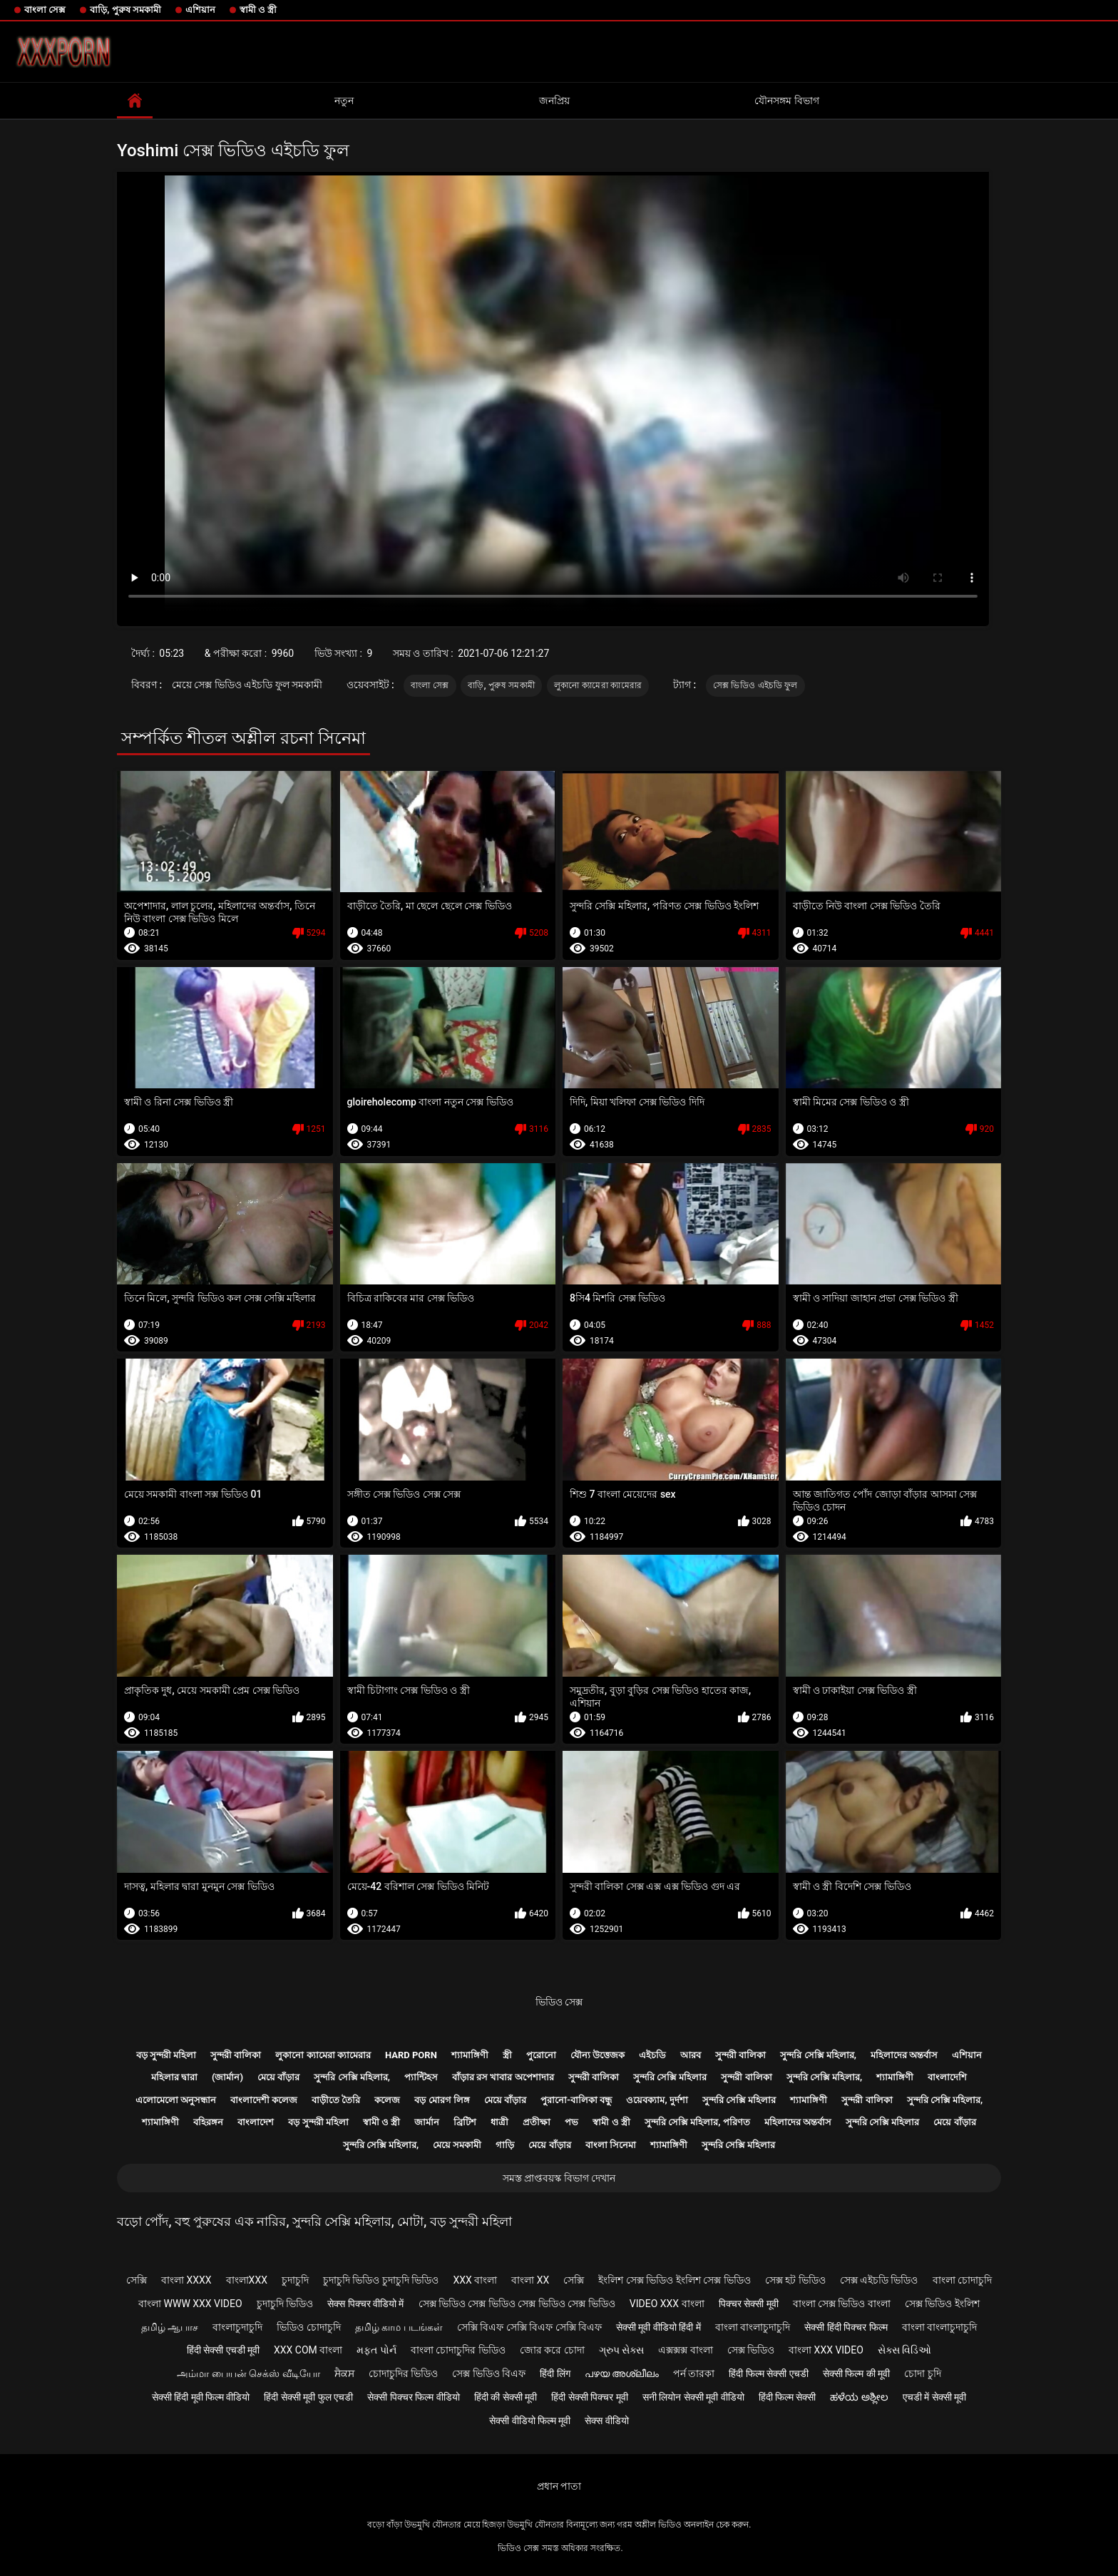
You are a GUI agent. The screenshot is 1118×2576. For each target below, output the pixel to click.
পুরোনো (541, 2055)
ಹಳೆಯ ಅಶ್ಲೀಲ (859, 2397)
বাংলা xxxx (186, 2280)
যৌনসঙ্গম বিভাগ (786, 100)
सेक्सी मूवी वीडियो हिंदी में (658, 2327)
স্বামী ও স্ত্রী (258, 9)
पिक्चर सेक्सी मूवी (749, 2303)
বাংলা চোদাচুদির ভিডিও (458, 2350)
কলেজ (387, 2100)
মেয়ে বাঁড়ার (278, 2077)
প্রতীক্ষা (536, 2122)
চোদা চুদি (922, 2373)
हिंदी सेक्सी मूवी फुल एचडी (308, 2397)
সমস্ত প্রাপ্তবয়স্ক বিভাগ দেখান (559, 2178)
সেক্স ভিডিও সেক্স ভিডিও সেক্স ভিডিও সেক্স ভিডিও (517, 2303)
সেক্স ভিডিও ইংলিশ (942, 2303)
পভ (571, 2122)
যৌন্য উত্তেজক (597, 2055)
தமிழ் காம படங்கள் (399, 2327)
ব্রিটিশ (464, 2122)
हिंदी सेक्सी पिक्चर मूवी (589, 2397)
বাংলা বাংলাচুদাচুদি (752, 2327)
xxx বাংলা (475, 2280)
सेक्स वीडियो (606, 2420)
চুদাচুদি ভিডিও (285, 2303)
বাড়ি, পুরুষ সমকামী (125, 9)
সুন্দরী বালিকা (235, 2055)
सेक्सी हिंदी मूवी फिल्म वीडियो (201, 2397)
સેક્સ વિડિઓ (904, 2350)
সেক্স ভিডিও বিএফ (488, 2373)
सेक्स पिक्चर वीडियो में (365, 2303)
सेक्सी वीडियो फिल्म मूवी (529, 2420)
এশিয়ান (200, 9)
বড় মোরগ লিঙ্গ (441, 2100)
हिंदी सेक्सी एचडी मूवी (223, 2350)
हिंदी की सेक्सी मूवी (505, 2397)
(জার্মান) (227, 2077)
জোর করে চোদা (552, 2350)
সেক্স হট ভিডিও (795, 2280)
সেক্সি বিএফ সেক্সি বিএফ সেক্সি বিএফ (529, 2327)
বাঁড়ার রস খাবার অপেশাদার (503, 2077)
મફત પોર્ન (376, 2350)
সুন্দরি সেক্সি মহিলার (670, 2077)
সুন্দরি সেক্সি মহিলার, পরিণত (697, 2122)
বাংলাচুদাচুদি (237, 2327)
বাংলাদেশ (255, 2122)
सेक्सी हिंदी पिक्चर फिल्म (845, 2327)
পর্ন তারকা (693, 2373)
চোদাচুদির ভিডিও (403, 2373)
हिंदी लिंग (555, 2373)
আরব (690, 2055)
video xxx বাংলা (667, 2303)
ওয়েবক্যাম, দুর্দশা (656, 2100)
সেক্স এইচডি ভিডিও (879, 2280)
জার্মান (426, 2122)
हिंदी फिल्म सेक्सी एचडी (768, 2373)
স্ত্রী (507, 2055)
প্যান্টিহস (421, 2077)
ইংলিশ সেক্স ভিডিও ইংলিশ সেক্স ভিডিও (674, 2280)
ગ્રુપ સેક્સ (621, 2350)
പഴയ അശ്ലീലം (622, 2373)
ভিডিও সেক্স (559, 2002)
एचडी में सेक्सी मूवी (934, 2397)
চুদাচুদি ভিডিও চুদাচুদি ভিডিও (381, 2280)
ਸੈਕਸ (344, 2373)
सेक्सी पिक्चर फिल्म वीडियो (413, 2397)
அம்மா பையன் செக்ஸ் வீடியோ (248, 2373)
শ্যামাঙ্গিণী (469, 2055)
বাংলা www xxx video (190, 2303)
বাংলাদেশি (947, 2077)
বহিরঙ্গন (208, 2122)
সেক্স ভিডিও (750, 2350)
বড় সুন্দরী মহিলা (166, 2055)
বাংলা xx (530, 2280)
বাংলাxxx (246, 2280)
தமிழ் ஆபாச (169, 2327)
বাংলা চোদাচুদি (962, 2280)
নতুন (344, 100)
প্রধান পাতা (559, 2486)
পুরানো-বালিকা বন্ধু (576, 2100)
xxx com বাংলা (308, 2350)
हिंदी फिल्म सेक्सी (787, 2397)
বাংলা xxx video (826, 2350)
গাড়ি (505, 2145)
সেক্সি (136, 2280)
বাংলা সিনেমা (610, 2145)
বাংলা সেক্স (45, 9)
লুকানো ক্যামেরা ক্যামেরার (598, 685)
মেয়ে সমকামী (457, 2145)
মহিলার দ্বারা (174, 2077)
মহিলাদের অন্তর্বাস (904, 2055)
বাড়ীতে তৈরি (336, 2100)
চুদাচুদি (295, 2280)
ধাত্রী (499, 2122)
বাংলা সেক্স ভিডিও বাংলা (842, 2303)
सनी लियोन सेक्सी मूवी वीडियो (693, 2397)
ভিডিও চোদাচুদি (308, 2327)
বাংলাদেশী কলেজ (263, 2100)
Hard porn (411, 2055)
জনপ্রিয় (554, 100)
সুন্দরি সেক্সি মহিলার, (818, 2055)
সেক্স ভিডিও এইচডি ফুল (755, 685)
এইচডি (652, 2055)
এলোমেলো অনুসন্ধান (175, 2100)
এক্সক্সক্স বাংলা (685, 2350)
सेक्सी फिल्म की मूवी (856, 2373)
